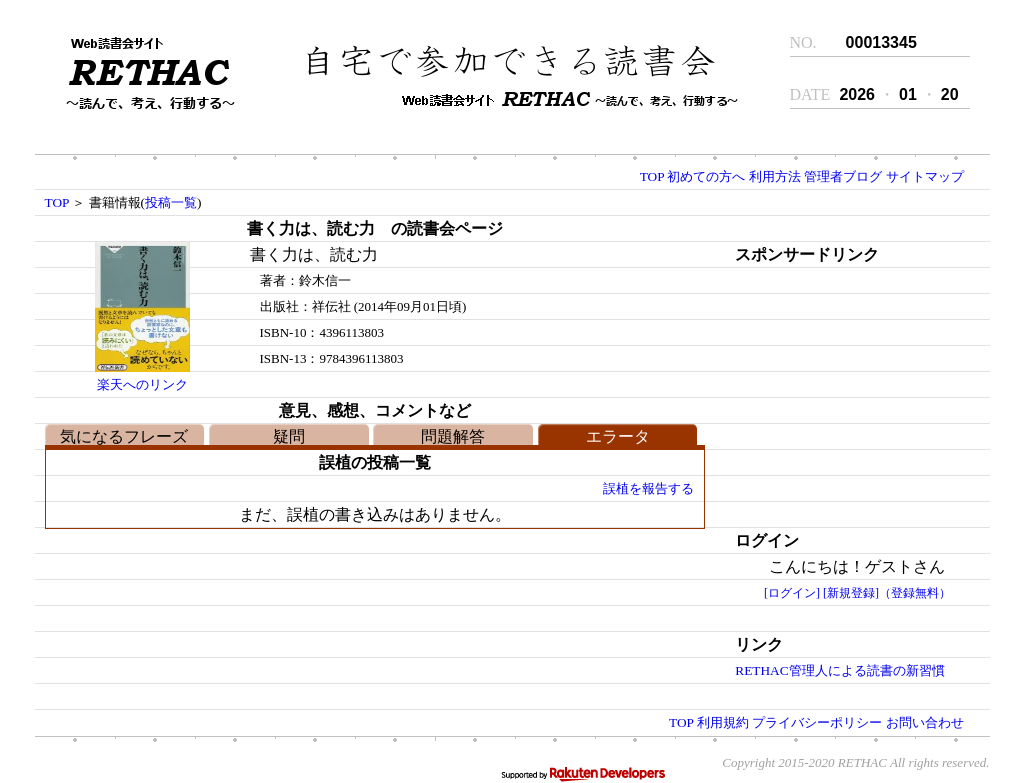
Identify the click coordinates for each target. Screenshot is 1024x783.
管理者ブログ (843, 176)
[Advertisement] (840, 393)
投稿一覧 (171, 202)
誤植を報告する (648, 488)
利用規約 (723, 722)
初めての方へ (706, 176)
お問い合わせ (925, 722)
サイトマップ (925, 176)
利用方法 (775, 176)
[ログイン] (792, 593)
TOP (652, 176)
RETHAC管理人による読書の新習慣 (839, 670)
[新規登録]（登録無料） (887, 593)
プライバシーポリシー (817, 722)
